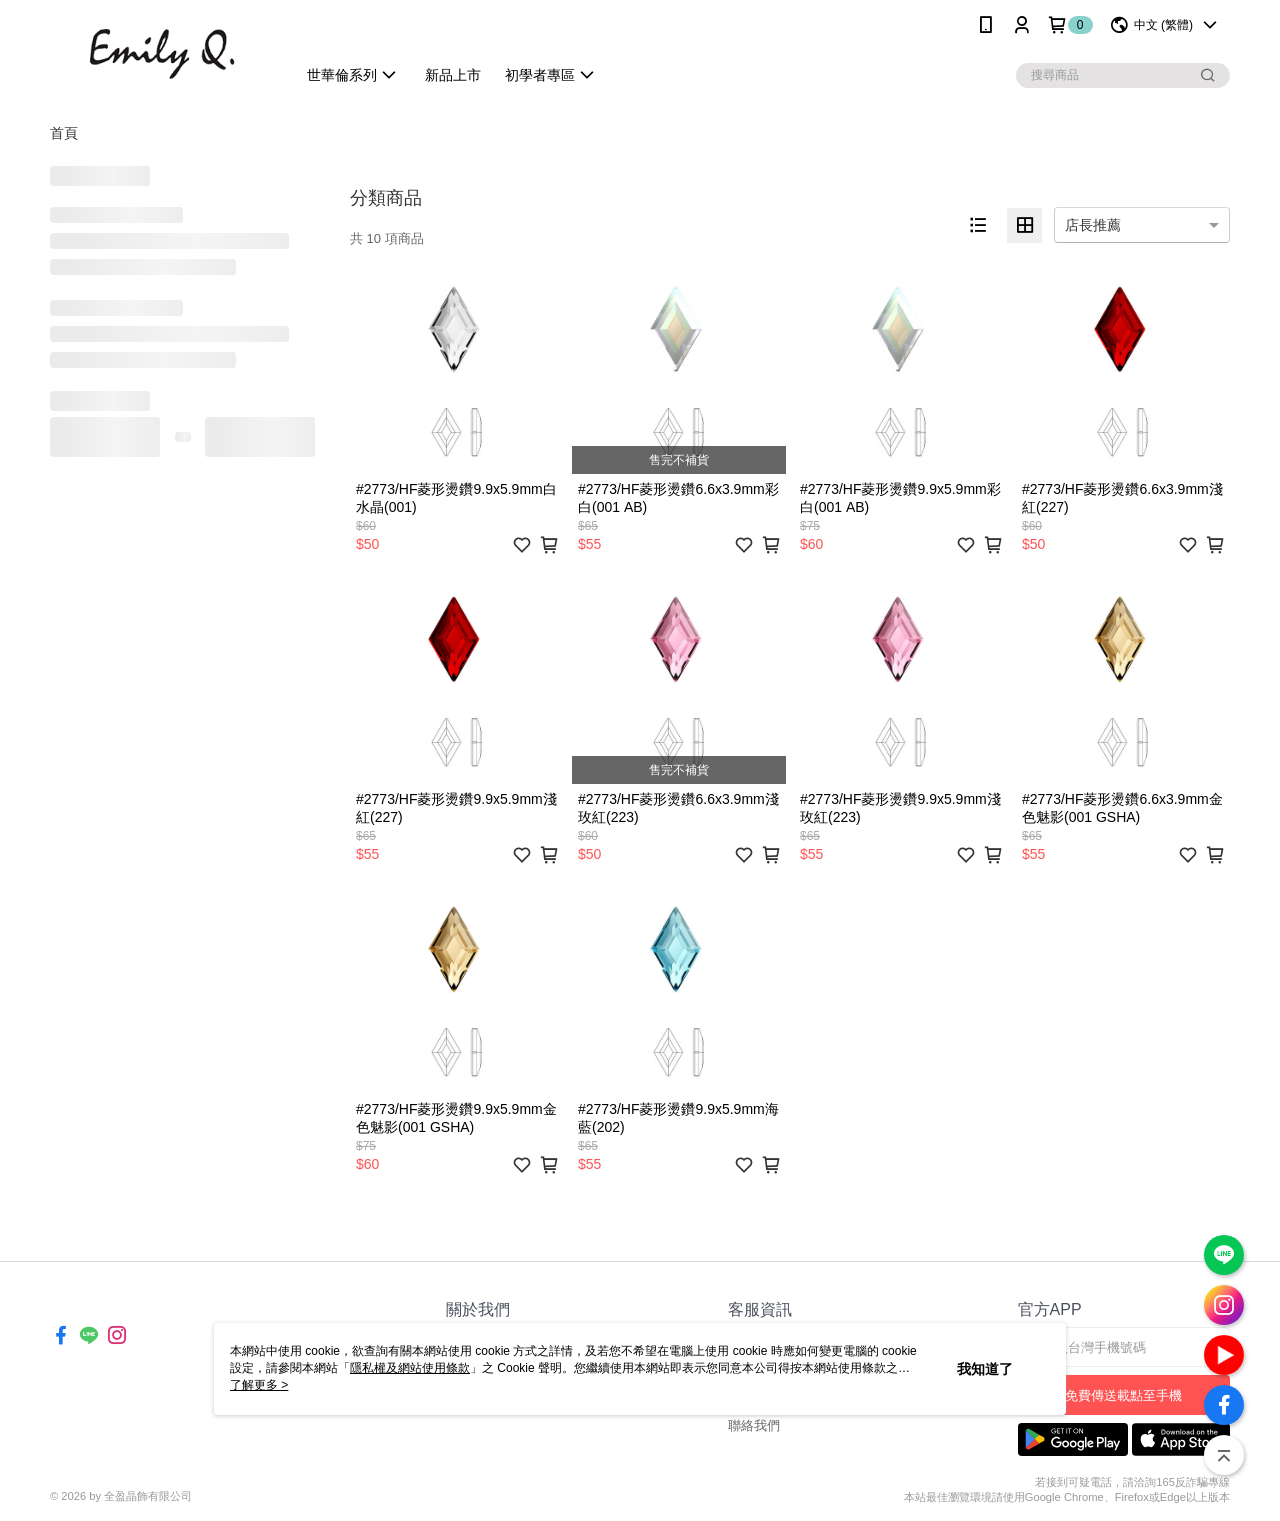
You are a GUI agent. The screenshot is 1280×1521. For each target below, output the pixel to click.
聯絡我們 (754, 1425)
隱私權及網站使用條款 (410, 1368)
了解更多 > (259, 1385)
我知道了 (985, 1369)
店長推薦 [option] (1093, 225)
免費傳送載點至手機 (1123, 1395)
